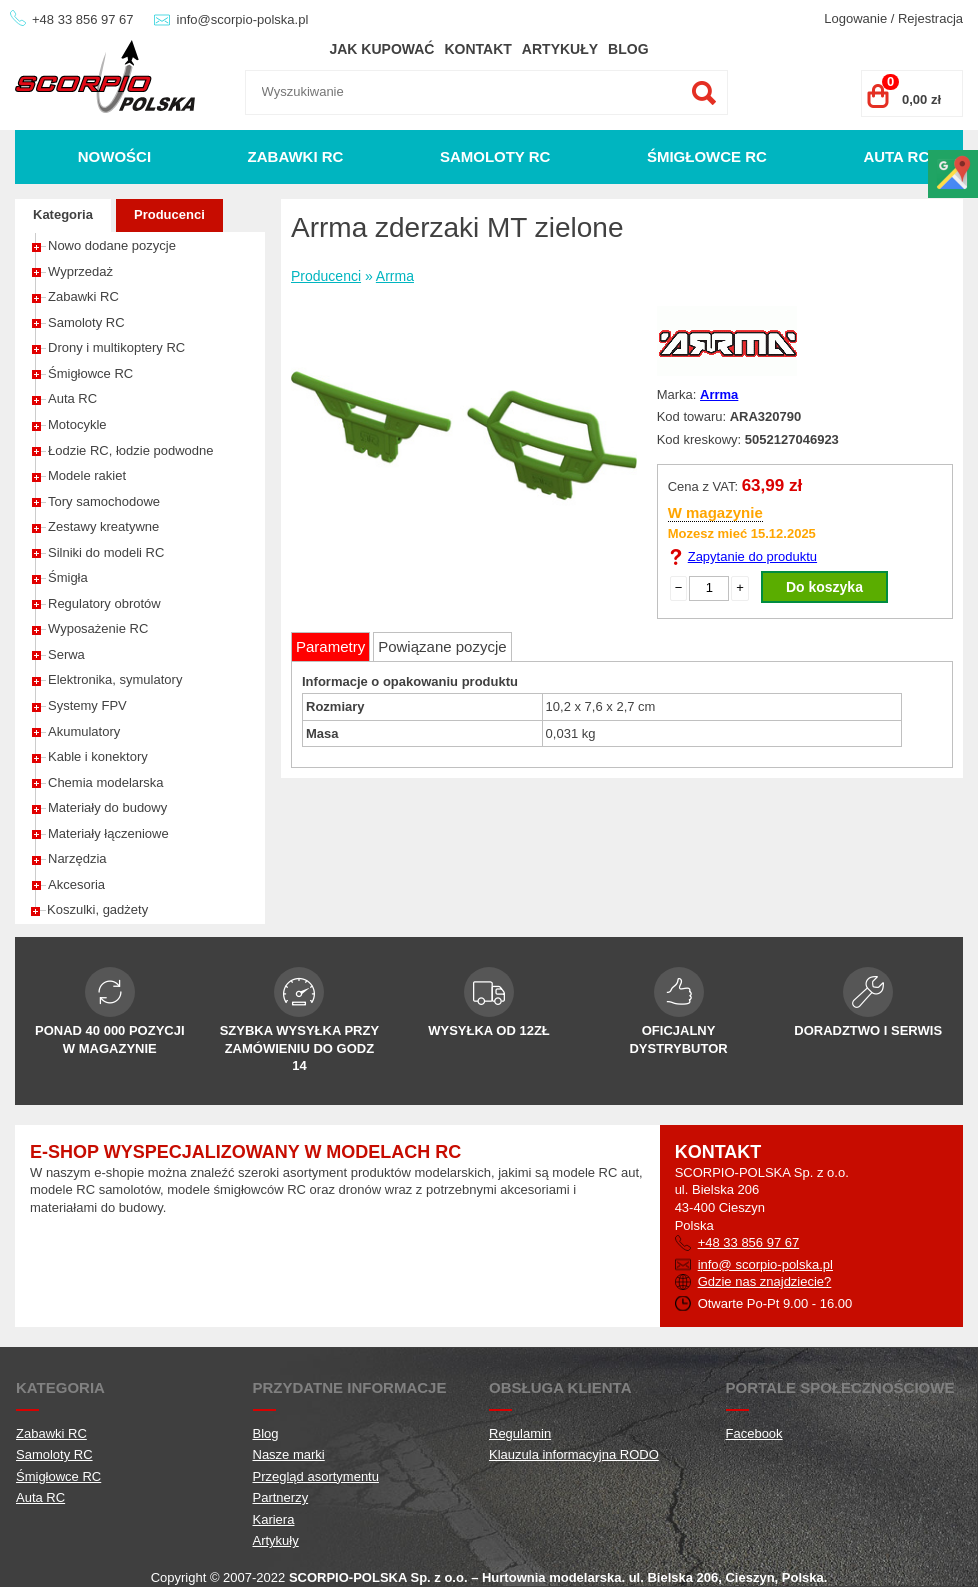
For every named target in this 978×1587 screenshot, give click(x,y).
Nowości (114, 156)
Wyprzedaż (80, 271)
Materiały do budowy (107, 807)
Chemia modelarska (106, 782)
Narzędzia (77, 858)
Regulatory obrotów (104, 603)
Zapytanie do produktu (752, 556)
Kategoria (63, 214)
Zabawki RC (296, 156)
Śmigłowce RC (707, 156)
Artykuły (560, 49)
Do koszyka (824, 587)
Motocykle (77, 424)
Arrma (395, 276)
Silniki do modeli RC (106, 552)
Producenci (169, 214)
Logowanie (855, 18)
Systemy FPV (87, 705)
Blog (628, 49)
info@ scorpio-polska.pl (765, 1264)
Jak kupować (381, 49)
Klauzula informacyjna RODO (574, 1454)
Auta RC (896, 156)
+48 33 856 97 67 (83, 19)
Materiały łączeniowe (108, 833)
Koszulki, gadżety (97, 909)
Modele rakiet (87, 475)
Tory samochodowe (104, 501)
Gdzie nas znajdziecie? (765, 1281)
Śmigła (68, 577)
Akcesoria (76, 884)
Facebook (754, 1433)
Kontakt (477, 49)
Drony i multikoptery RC (116, 347)
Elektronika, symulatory (115, 679)
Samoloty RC (495, 156)
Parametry (330, 646)
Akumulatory (84, 731)
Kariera (274, 1519)
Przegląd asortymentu (316, 1476)
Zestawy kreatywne (103, 526)
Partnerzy (281, 1497)
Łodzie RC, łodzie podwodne (131, 450)
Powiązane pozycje (442, 646)
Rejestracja (930, 18)
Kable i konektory (98, 756)
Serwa (66, 654)
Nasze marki (289, 1454)
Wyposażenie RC (98, 628)
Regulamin (520, 1433)
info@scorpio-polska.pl (243, 19)
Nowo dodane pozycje (112, 245)
